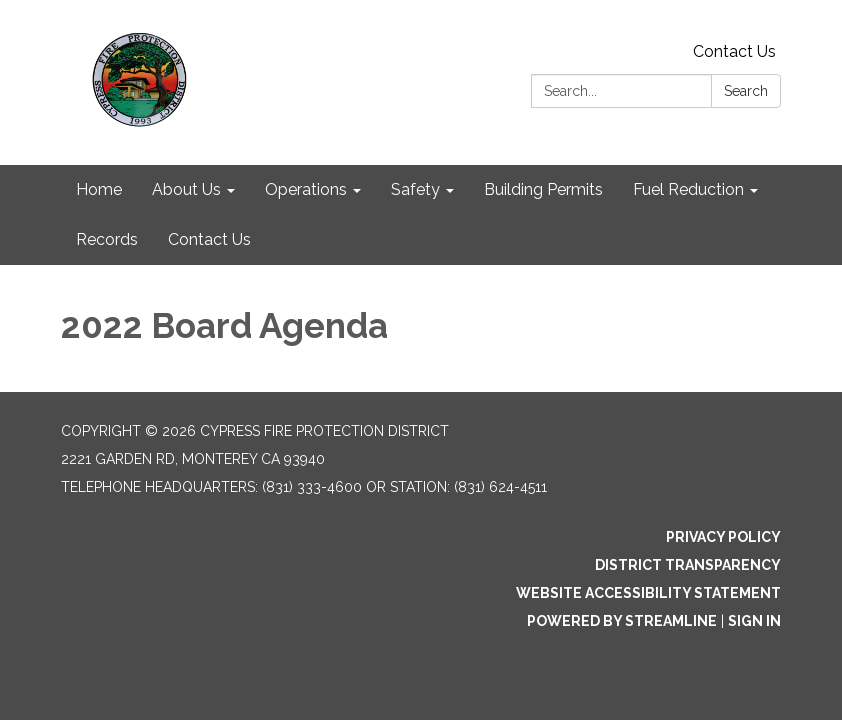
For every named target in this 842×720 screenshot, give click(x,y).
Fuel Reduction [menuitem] (688, 189)
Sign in (754, 621)
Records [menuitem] (107, 239)
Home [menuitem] (99, 189)
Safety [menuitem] (415, 189)
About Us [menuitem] (186, 189)
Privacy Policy (723, 537)
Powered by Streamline (622, 621)
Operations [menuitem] (306, 189)
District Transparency (688, 565)
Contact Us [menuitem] (209, 239)
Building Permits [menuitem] (543, 189)
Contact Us (734, 51)
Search (746, 91)
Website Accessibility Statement (648, 593)
